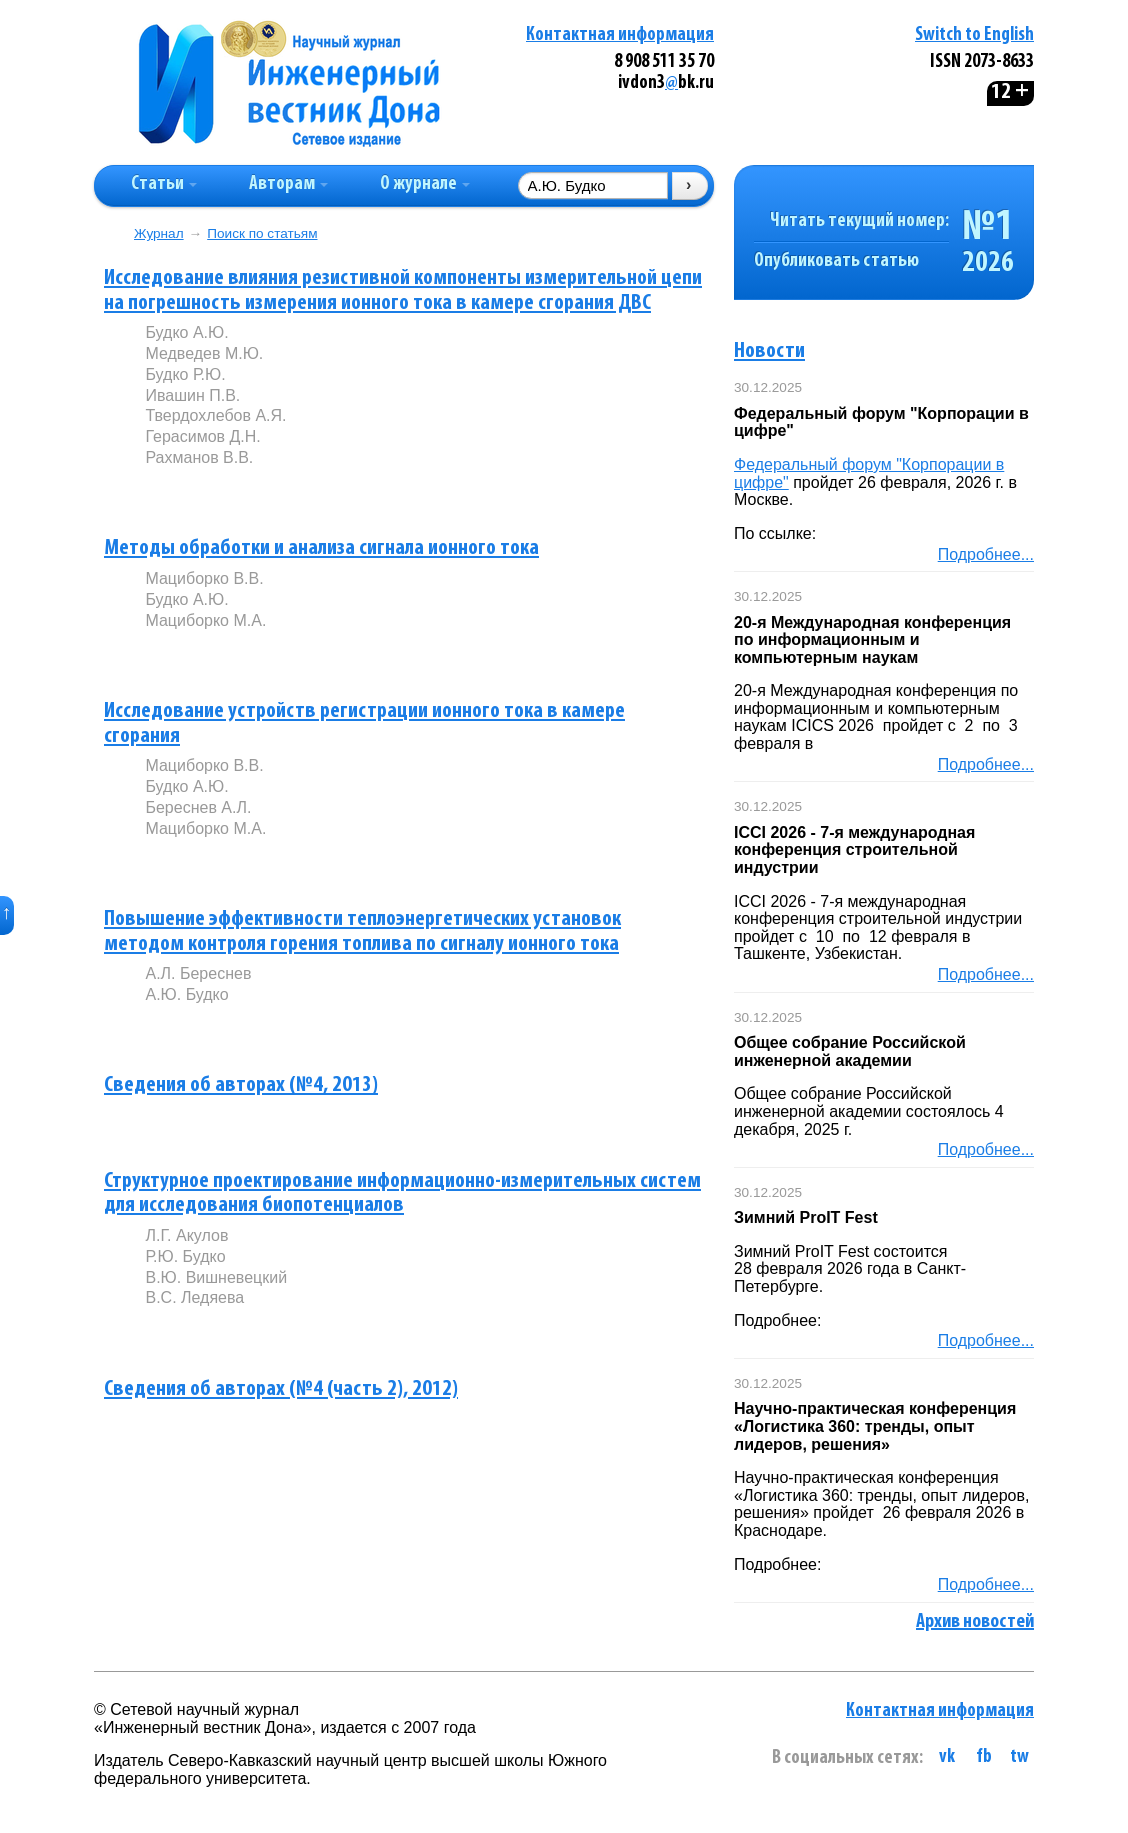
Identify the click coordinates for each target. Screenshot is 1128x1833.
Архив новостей (975, 1622)
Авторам (288, 184)
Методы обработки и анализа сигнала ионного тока (321, 548)
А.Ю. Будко (186, 994)
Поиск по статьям (262, 233)
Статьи (164, 184)
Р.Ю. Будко (185, 1256)
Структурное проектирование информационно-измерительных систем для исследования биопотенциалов (402, 1194)
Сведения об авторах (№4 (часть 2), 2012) (281, 1389)
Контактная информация (620, 35)
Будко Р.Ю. (185, 374)
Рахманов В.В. (199, 457)
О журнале (425, 184)
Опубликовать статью (836, 261)
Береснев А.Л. (198, 807)
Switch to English (974, 35)
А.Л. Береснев (198, 973)
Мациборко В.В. (204, 578)
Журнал (159, 233)
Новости (769, 351)
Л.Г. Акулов (186, 1235)
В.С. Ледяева (194, 1297)
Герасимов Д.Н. (202, 436)
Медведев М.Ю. (204, 353)
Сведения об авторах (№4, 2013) (241, 1085)
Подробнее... (986, 554)
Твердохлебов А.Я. (215, 415)
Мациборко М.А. (205, 620)
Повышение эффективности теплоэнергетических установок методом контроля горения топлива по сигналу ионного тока (362, 932)
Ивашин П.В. (192, 395)
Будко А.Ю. (186, 332)
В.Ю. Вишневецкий (216, 1277)
